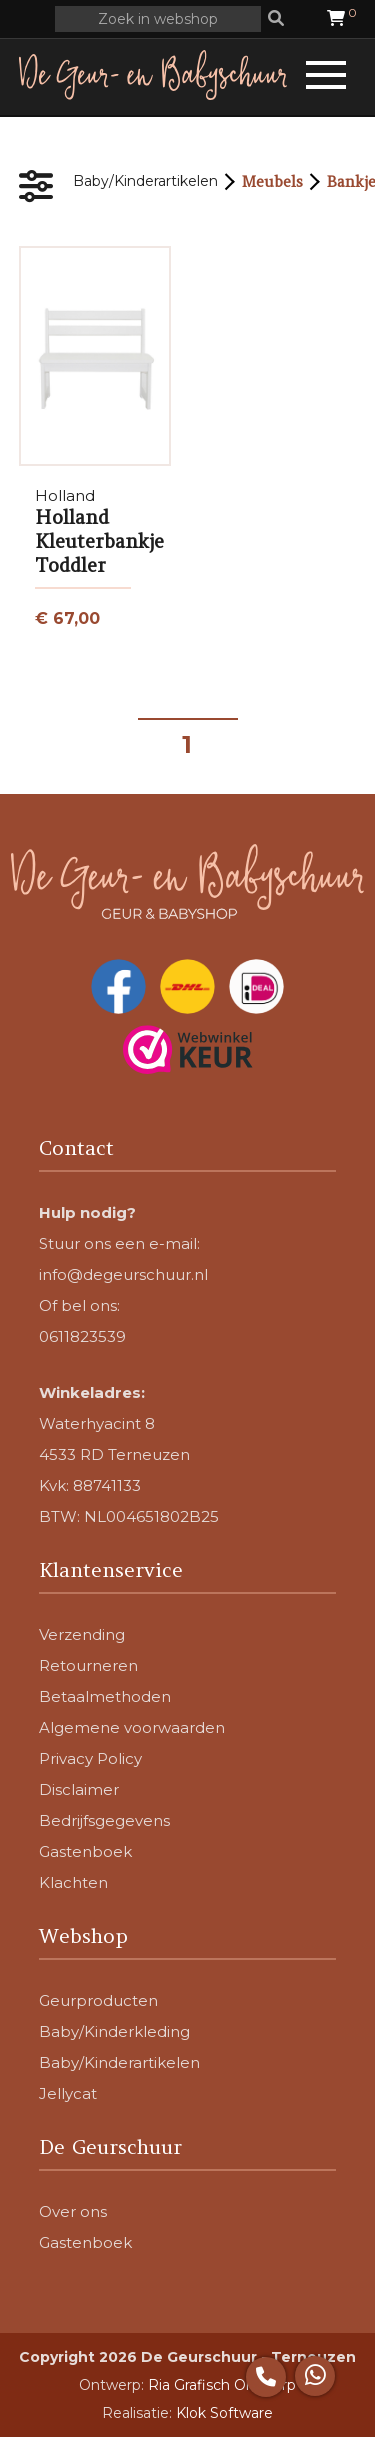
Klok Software (224, 2413)
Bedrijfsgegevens (104, 1820)
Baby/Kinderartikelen (145, 181)
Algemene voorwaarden (132, 1727)
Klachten (73, 1882)
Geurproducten (98, 2000)
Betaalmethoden (105, 1696)
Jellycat (68, 2093)
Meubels (272, 181)
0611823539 (82, 1336)
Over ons (73, 2211)
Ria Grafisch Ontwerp (222, 2385)
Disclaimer (79, 1789)
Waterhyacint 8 (97, 1423)
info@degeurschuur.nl (123, 1274)
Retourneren (88, 1665)
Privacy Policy (90, 1758)
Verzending (82, 1634)
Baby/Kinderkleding (114, 2031)
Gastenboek (85, 1851)
